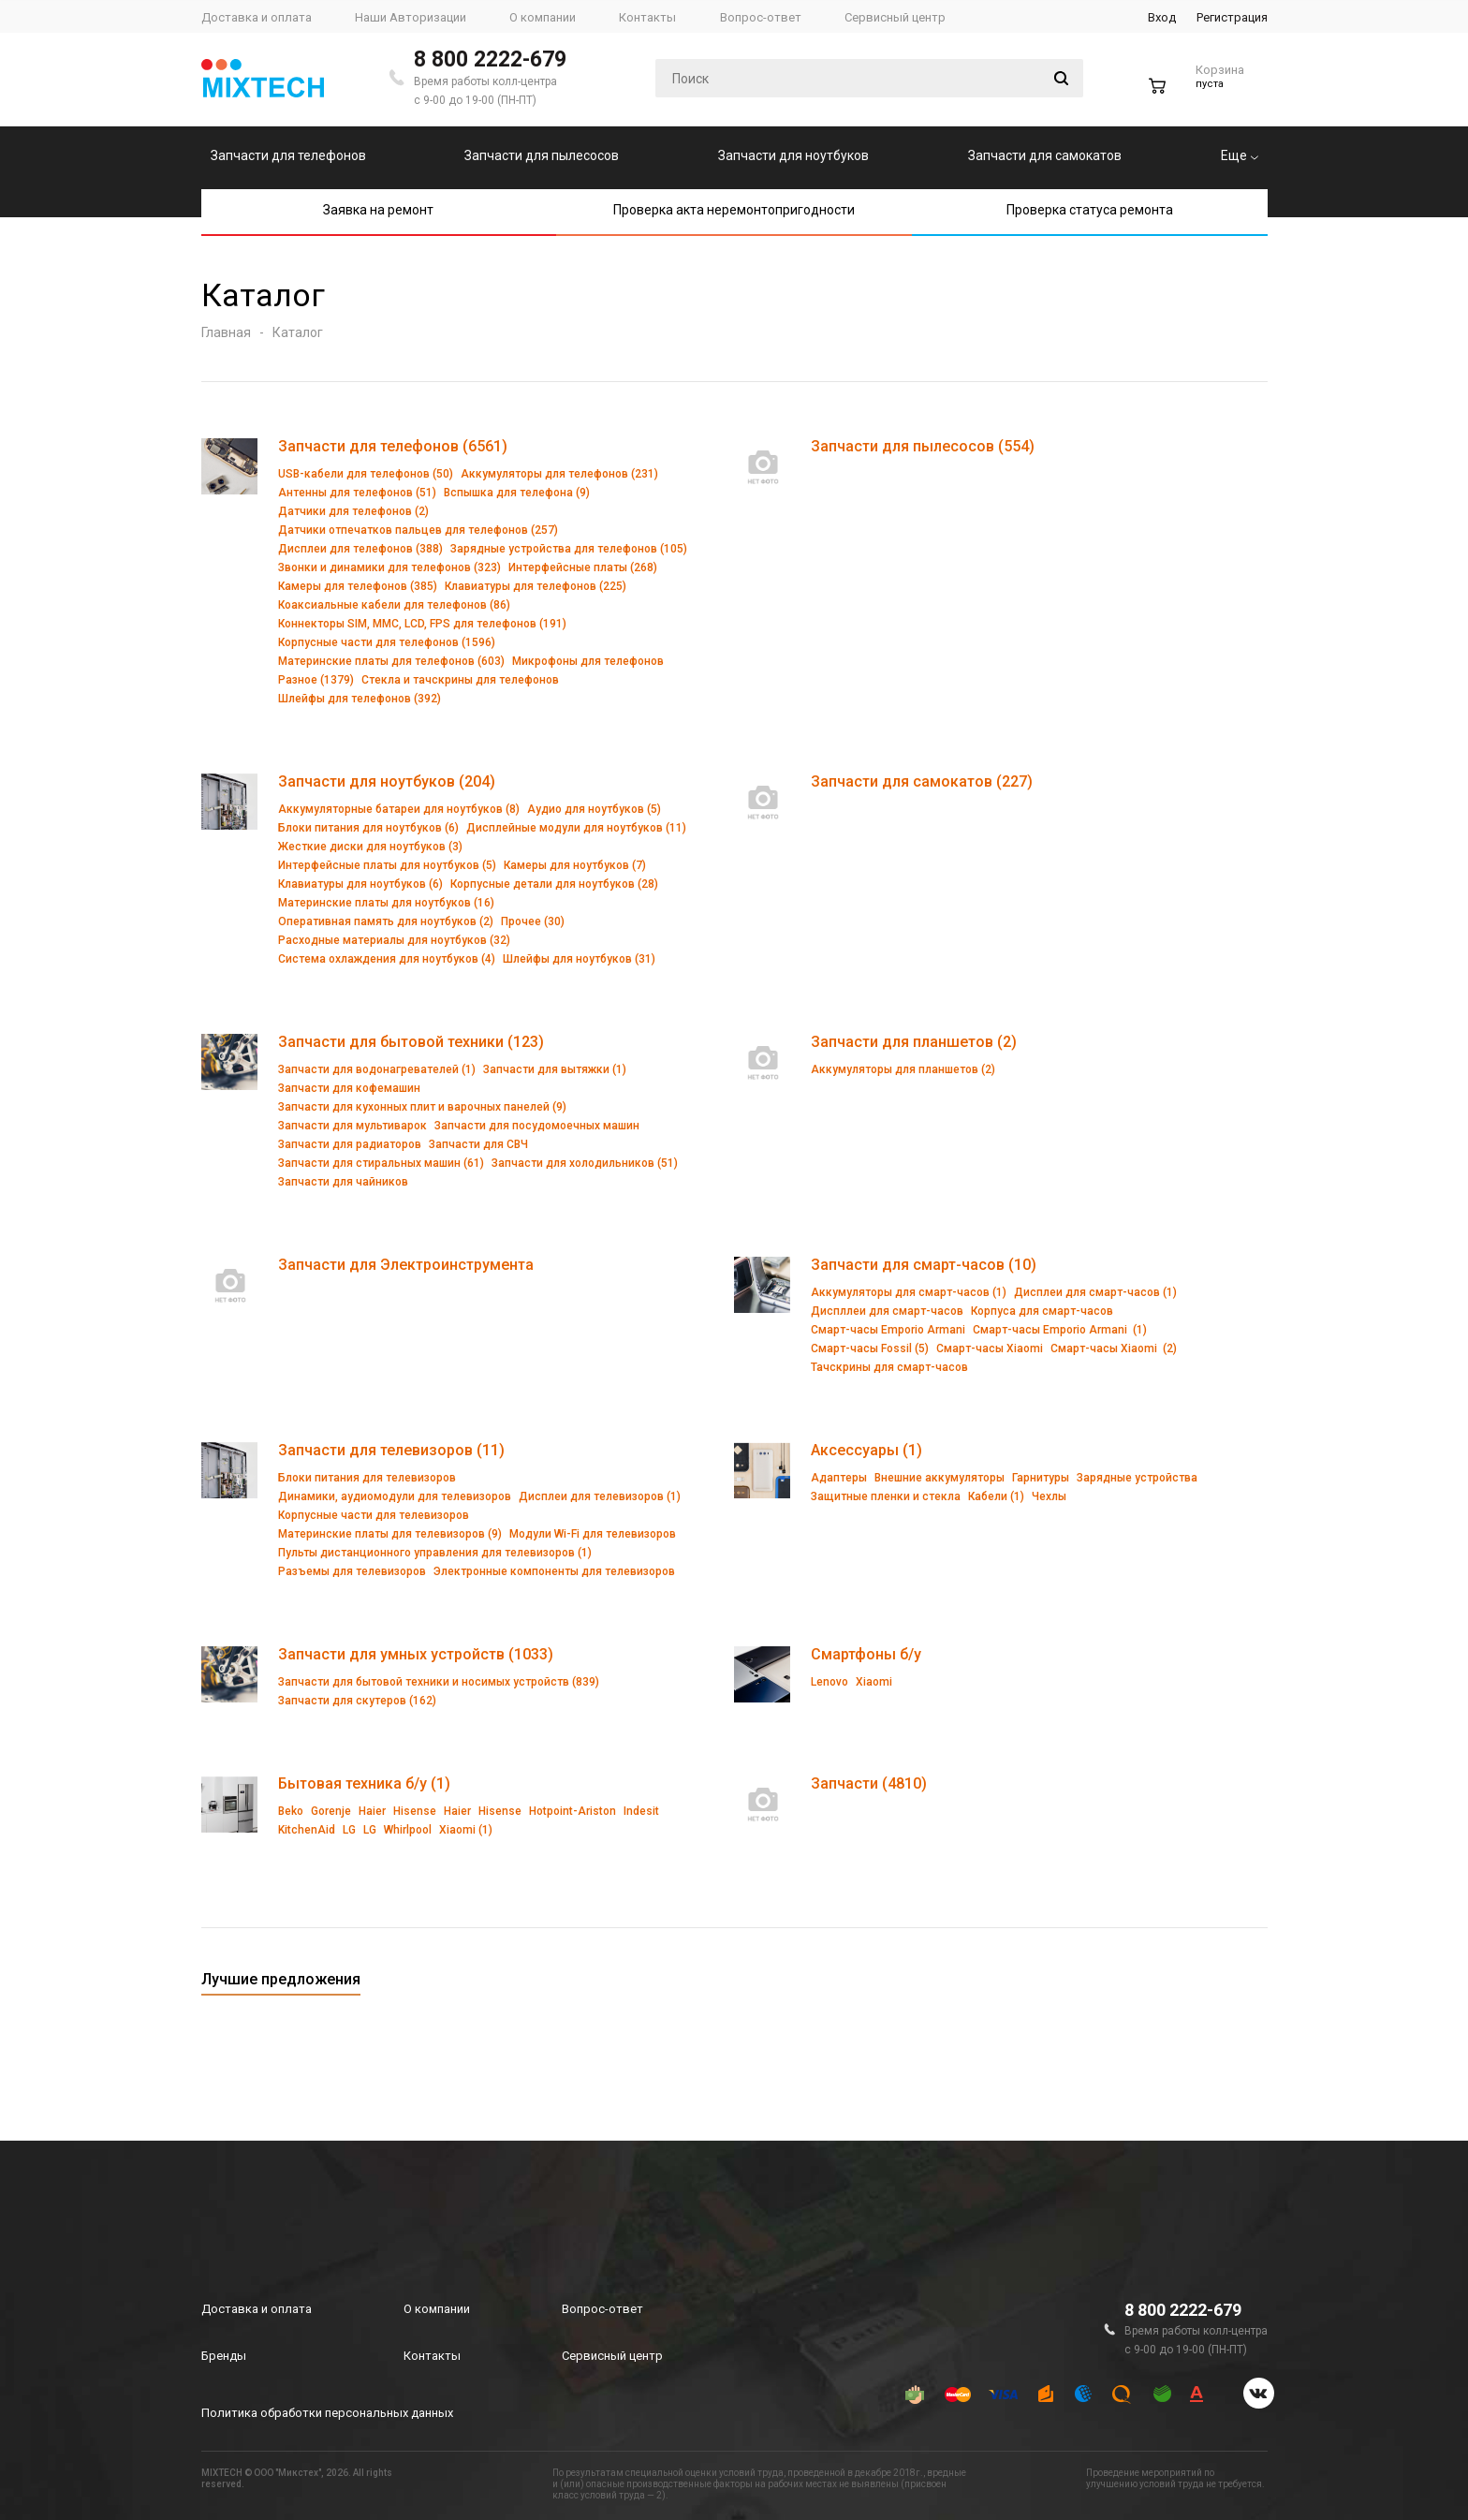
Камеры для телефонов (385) (357, 586)
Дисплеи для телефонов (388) (360, 548)
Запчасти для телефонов (288, 155)
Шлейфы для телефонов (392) (359, 698)
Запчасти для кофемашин (349, 1088)
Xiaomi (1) (465, 1829)
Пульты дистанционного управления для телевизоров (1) (435, 1552)
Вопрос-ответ (602, 2309)
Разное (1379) (316, 679)
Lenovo (829, 1681)
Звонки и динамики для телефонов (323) (389, 567)
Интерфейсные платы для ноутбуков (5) (387, 865)
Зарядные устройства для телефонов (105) (568, 548)
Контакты (432, 2356)
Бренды (223, 2356)
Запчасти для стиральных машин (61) (381, 1163)
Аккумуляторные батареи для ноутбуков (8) (399, 809)
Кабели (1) (996, 1496)
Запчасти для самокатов (1045, 155)
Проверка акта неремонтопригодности (734, 209)
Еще (1239, 155)
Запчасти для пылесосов (541, 155)
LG (349, 1829)
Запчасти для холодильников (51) (585, 1163)
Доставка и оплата (256, 2309)
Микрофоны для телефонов (588, 661)
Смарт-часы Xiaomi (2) (1113, 1348)
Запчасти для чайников (343, 1181)
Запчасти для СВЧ (478, 1144)
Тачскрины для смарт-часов (889, 1367)
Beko (290, 1811)
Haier (372, 1811)
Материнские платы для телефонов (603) (391, 661)
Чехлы (1049, 1496)
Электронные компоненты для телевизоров (554, 1571)
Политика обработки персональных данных (327, 2413)
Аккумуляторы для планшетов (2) (903, 1069)
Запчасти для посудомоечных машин (536, 1125)
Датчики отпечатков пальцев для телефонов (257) (418, 530)
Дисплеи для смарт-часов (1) (1095, 1292)
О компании (437, 2309)
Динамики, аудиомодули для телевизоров (394, 1496)
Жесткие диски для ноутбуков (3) (370, 846)
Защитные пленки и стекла (886, 1496)
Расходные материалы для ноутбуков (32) (394, 940)
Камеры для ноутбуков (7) (575, 865)
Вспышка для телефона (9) (517, 492)
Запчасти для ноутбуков (793, 155)
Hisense (414, 1811)
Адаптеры (839, 1477)
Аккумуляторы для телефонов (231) (559, 473)
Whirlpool (408, 1829)
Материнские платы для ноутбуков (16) (386, 902)
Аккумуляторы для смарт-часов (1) (908, 1292)
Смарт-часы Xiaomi (989, 1348)
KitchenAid (306, 1829)
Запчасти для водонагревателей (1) (377, 1069)
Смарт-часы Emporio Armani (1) (1060, 1329)
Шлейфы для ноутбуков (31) (579, 958)
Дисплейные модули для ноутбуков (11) (576, 827)
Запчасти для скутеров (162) (357, 1700)
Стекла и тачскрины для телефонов (460, 679)
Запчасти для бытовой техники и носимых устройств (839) (438, 1681)
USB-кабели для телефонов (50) (365, 473)
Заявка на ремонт (378, 209)
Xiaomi (874, 1681)
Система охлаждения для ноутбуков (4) (386, 958)
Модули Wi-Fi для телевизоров (592, 1533)
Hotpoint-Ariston (572, 1811)
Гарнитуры (1040, 1477)
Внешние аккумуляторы (939, 1477)
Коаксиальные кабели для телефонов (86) (394, 605)
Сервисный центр (612, 2356)
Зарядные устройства (1137, 1477)
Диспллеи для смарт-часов (887, 1311)
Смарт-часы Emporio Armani (888, 1329)
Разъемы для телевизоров (352, 1571)
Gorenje (331, 1811)
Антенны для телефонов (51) (357, 492)
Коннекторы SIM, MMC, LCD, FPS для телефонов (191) (422, 623)
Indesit (641, 1811)
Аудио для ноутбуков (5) (594, 809)
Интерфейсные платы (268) (582, 567)
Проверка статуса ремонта (1089, 209)
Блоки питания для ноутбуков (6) (368, 827)
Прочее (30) (533, 921)
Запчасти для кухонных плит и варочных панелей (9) (422, 1106)
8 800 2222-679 (490, 59)
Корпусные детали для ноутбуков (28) (554, 884)
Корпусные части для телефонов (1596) (386, 642)
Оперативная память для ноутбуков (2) (385, 921)
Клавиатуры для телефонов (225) (535, 586)
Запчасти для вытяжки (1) (554, 1069)
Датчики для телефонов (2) (353, 511)
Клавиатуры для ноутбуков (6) (360, 884)
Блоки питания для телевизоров (367, 1477)
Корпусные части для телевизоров (373, 1515)
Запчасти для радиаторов (349, 1144)
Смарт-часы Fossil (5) (870, 1348)
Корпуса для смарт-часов (1042, 1311)
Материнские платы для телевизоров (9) (390, 1533)
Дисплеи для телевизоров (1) (600, 1496)
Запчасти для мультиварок (352, 1125)
